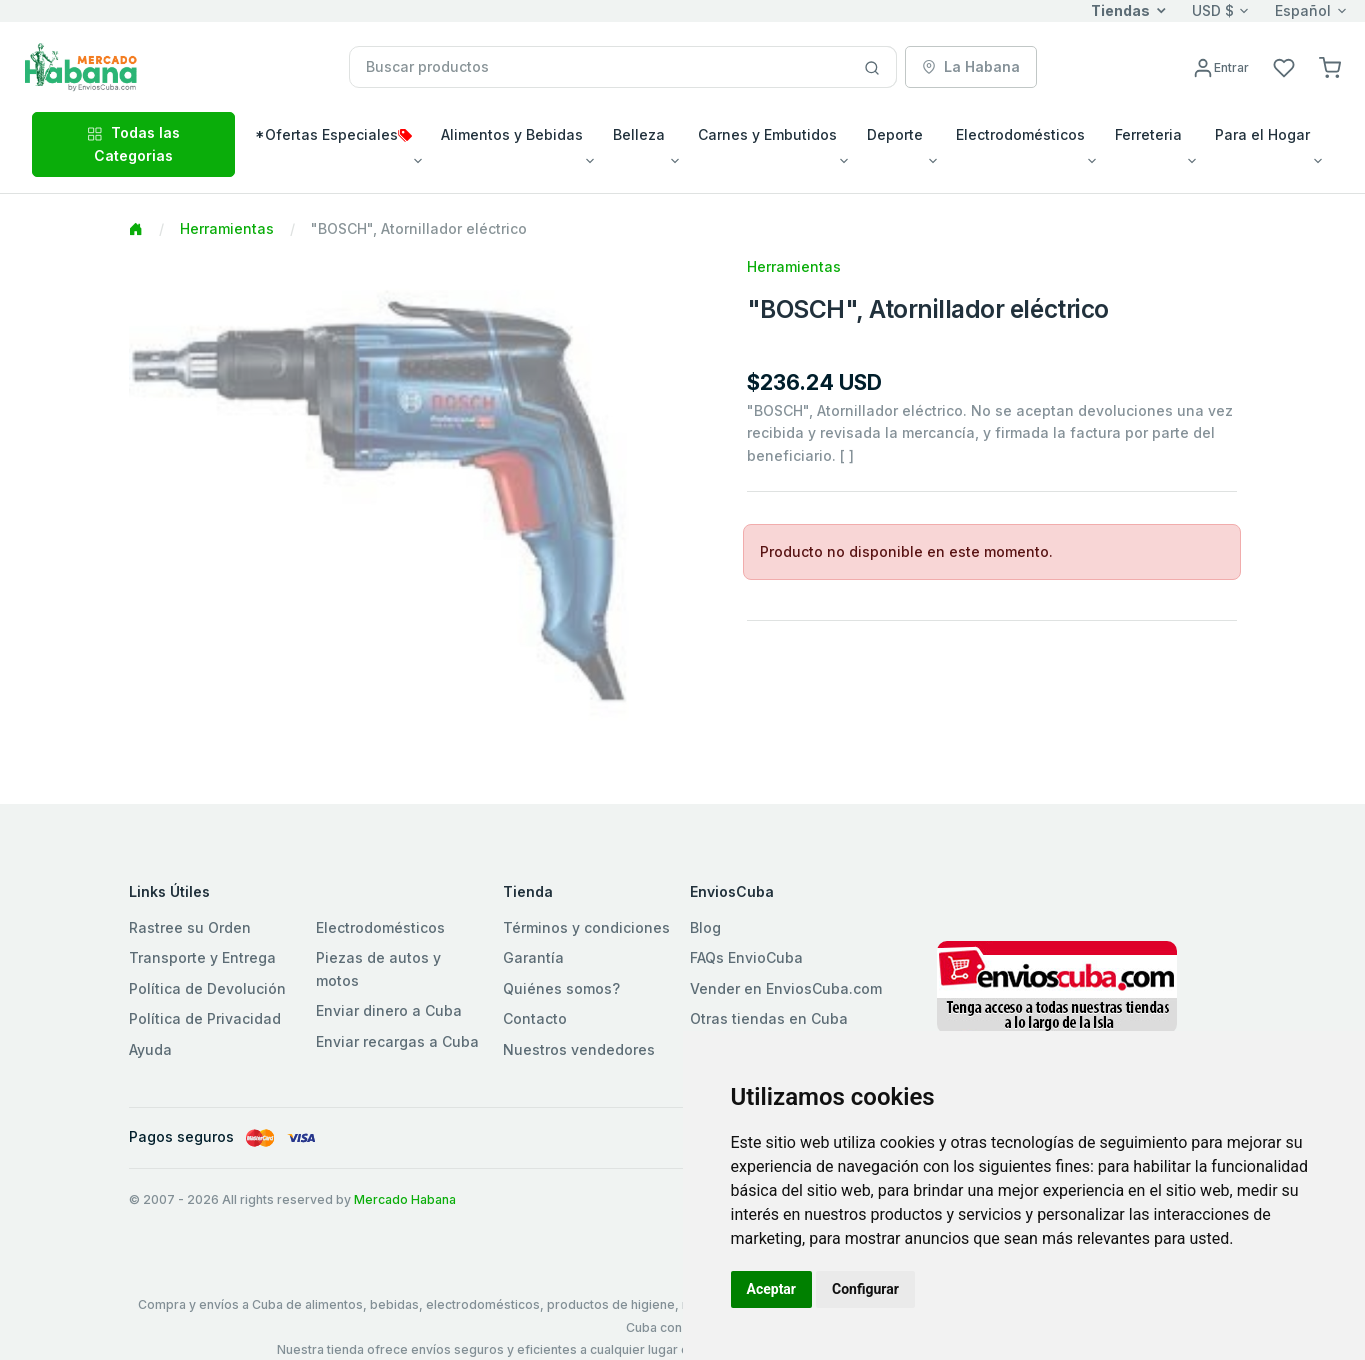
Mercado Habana (405, 1199)
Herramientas (227, 228)
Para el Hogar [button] (1262, 134)
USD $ (1213, 10)
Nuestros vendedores (579, 1049)
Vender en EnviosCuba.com (786, 988)
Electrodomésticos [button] (1020, 134)
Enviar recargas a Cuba (397, 1041)
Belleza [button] (639, 134)
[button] (1330, 66)
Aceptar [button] (772, 1289)
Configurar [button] (865, 1289)
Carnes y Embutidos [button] (767, 134)
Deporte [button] (895, 134)
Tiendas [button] (1120, 10)
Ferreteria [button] (1148, 134)
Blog (705, 927)
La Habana (971, 66)
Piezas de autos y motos (378, 968)
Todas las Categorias (133, 143)
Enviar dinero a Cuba (389, 1010)
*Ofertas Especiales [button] (333, 134)
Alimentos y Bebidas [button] (512, 134)
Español (1303, 10)
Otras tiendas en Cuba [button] (769, 1018)
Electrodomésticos (380, 927)
